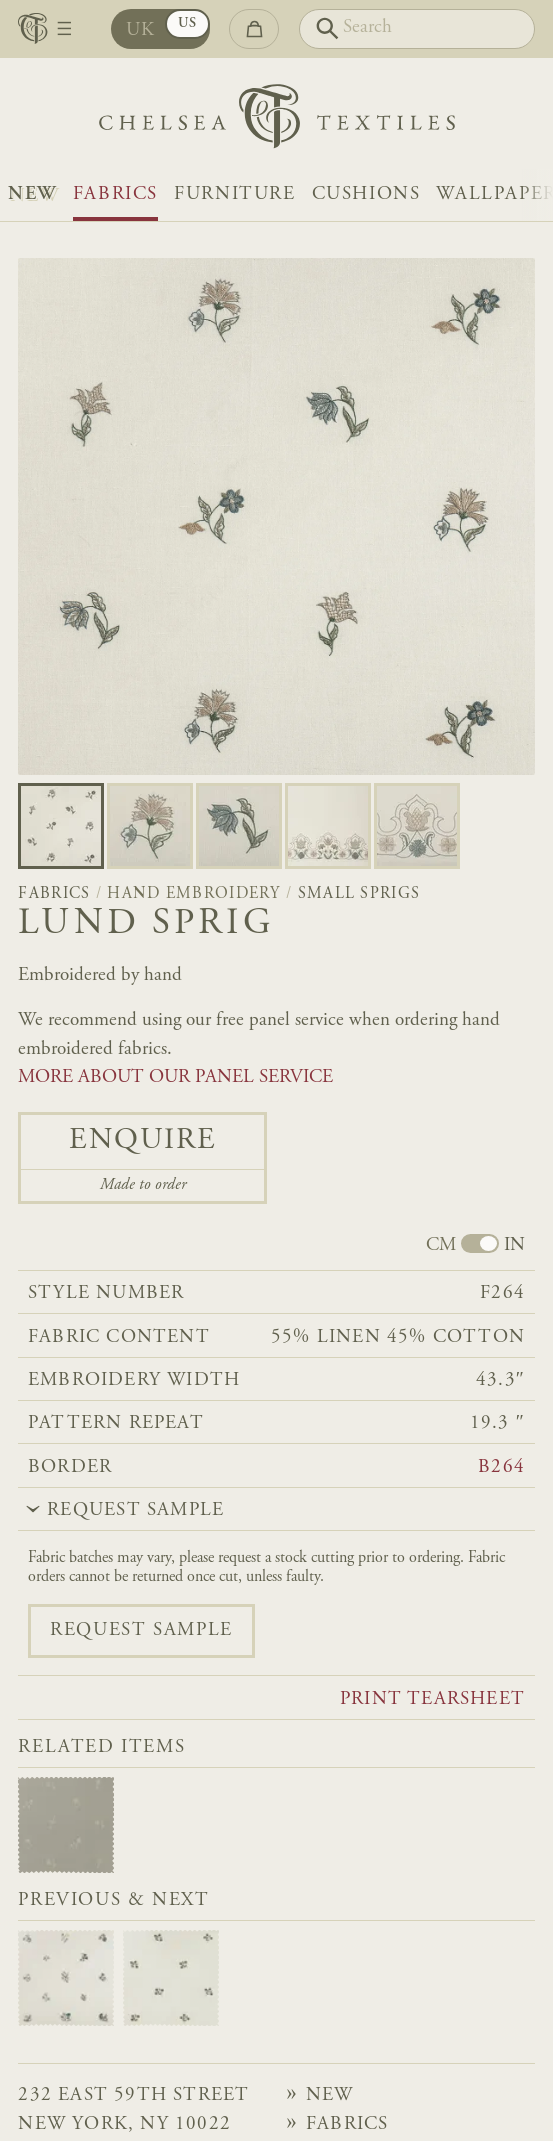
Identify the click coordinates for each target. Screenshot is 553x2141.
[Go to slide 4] (417, 826)
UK (141, 30)
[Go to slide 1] (150, 826)
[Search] (417, 29)
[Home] (277, 121)
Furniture (234, 194)
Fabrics (115, 194)
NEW (32, 194)
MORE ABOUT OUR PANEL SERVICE (175, 1077)
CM (441, 1245)
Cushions (366, 194)
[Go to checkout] (254, 29)
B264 (501, 1467)
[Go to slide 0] (61, 826)
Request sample (141, 1630)
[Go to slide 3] (328, 826)
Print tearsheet (432, 1699)
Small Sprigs (359, 894)
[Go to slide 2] (239, 826)
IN (514, 1245)
